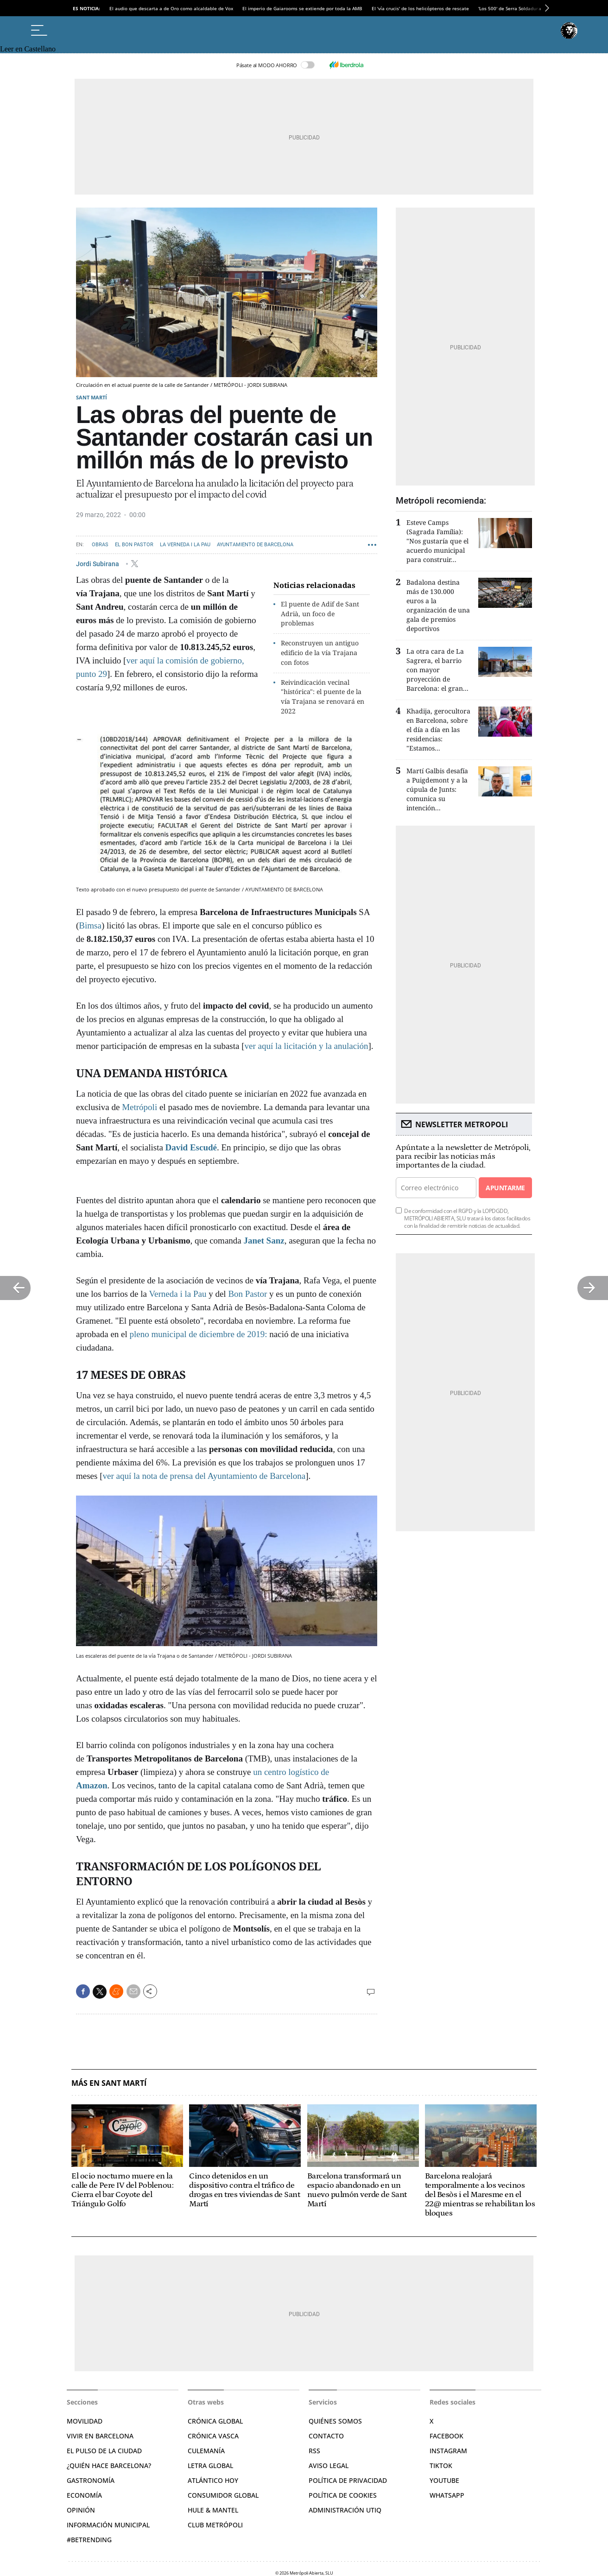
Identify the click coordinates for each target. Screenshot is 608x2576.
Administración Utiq (345, 2510)
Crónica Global (215, 2421)
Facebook (446, 2435)
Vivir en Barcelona (100, 2435)
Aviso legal (328, 2465)
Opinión (81, 2510)
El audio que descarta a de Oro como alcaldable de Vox (171, 8)
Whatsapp (447, 2495)
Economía (84, 2495)
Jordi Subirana (98, 563)
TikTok (441, 2465)
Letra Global (210, 2465)
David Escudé (191, 1147)
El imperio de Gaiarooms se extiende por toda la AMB (302, 8)
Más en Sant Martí (108, 2083)
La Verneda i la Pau (185, 545)
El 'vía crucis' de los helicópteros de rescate (420, 8)
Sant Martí (91, 397)
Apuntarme (505, 1187)
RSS (314, 2450)
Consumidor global (223, 2495)
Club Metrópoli (215, 2524)
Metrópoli (139, 1107)
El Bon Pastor (134, 545)
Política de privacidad (348, 2480)
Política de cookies (343, 2495)
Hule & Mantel (213, 2510)
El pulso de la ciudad (104, 2450)
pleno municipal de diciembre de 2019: (198, 1334)
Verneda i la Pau (177, 1294)
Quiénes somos (335, 2421)
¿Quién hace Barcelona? (109, 2465)
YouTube (444, 2480)
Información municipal (108, 2524)
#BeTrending (89, 2539)
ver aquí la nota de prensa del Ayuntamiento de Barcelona (204, 1476)
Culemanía (206, 2450)
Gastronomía (90, 2480)
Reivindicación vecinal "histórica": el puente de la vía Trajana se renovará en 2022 (322, 696)
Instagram (448, 2450)
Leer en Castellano (28, 49)
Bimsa (90, 925)
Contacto (326, 2435)
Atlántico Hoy (213, 2480)
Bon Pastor (247, 1294)
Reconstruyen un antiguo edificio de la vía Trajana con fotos (320, 652)
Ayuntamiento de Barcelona (255, 545)
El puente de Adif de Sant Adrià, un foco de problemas (320, 614)
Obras (100, 545)
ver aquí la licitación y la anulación (306, 1046)
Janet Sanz (263, 1240)
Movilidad (84, 2421)
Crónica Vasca (213, 2435)
